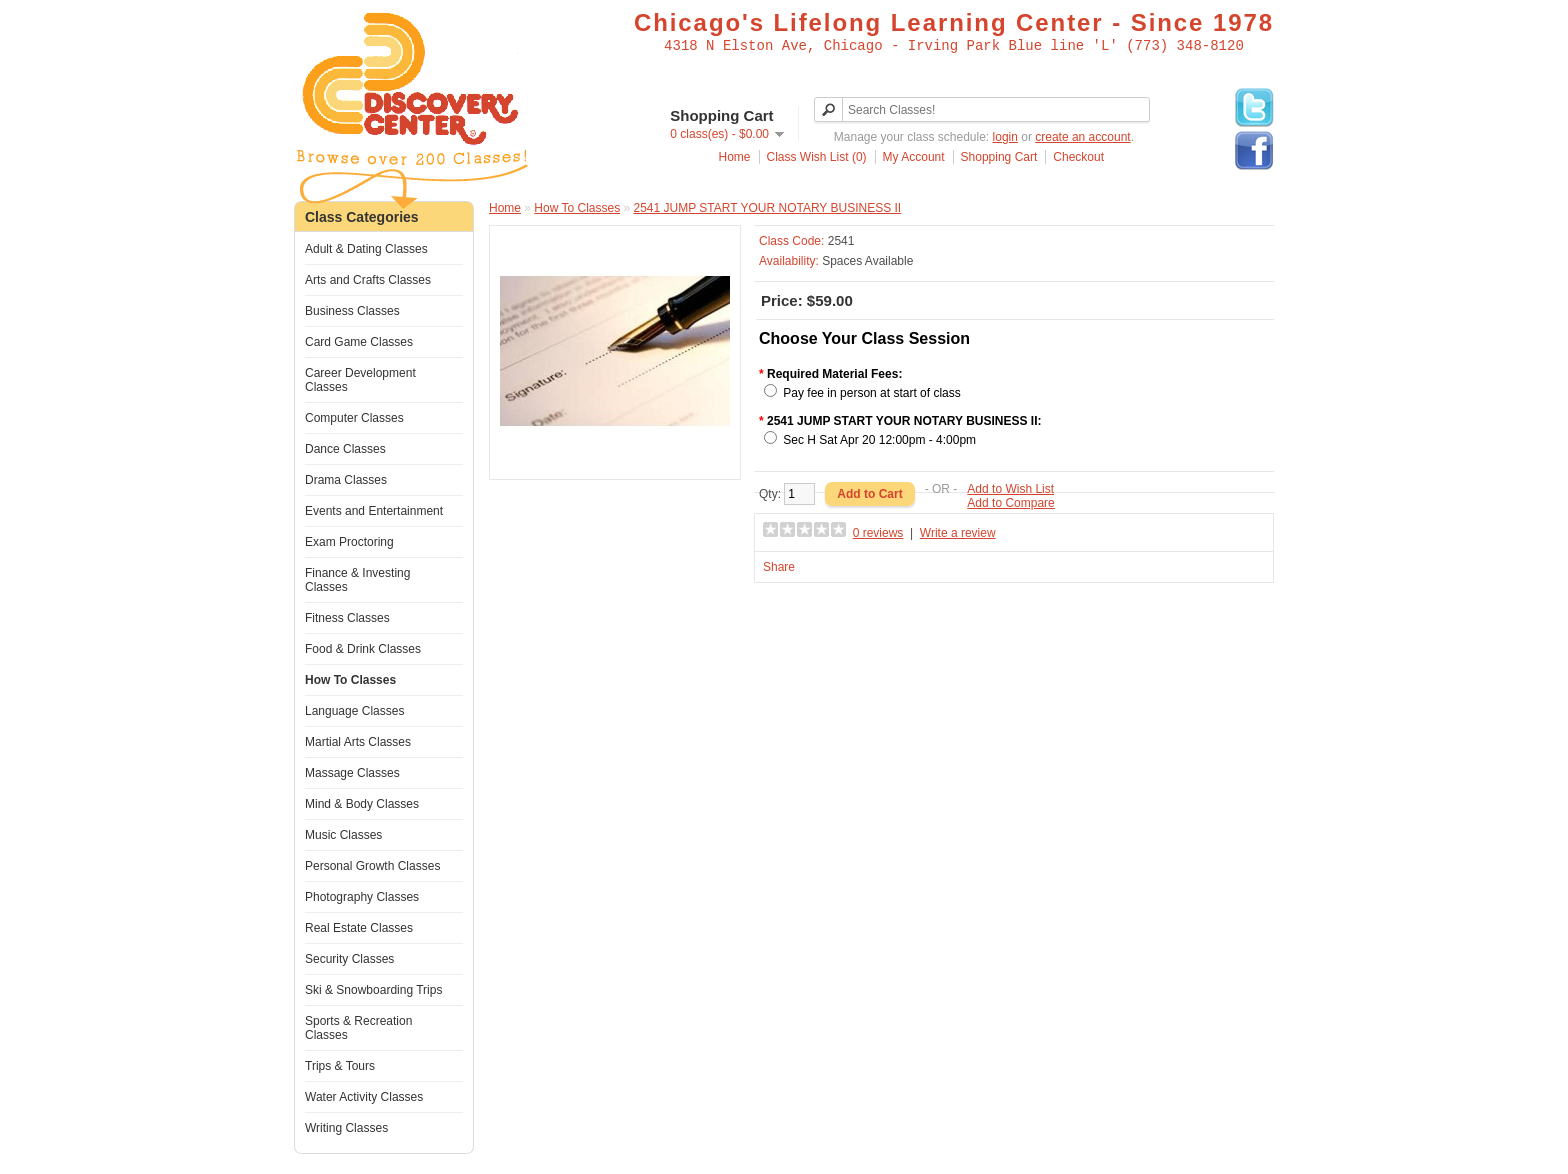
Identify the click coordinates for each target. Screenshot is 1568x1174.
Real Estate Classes (359, 928)
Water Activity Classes (364, 1097)
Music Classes (343, 835)
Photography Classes (362, 897)
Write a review (958, 533)
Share (779, 567)
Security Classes (349, 959)
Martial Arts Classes (358, 742)
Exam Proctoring (349, 542)
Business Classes (352, 311)
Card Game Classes (359, 342)
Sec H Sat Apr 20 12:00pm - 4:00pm (879, 440)
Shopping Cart (999, 157)
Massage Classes (352, 773)
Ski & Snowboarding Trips (373, 990)
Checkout (1078, 157)
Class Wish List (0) (817, 157)
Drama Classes (346, 480)
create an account (1082, 137)
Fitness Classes (347, 618)
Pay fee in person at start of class (871, 393)
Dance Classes (345, 449)
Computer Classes (354, 418)
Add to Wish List (1010, 489)
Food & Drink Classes (363, 649)
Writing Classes (346, 1128)
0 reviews (878, 533)
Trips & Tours (340, 1066)
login (1005, 137)
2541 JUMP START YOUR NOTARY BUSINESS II (768, 208)
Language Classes (354, 711)
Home (735, 157)
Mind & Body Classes (362, 804)
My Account (914, 157)
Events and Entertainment (374, 511)
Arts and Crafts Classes (368, 280)
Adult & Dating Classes (366, 249)
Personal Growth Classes (372, 866)
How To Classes (350, 680)
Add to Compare (1010, 503)
